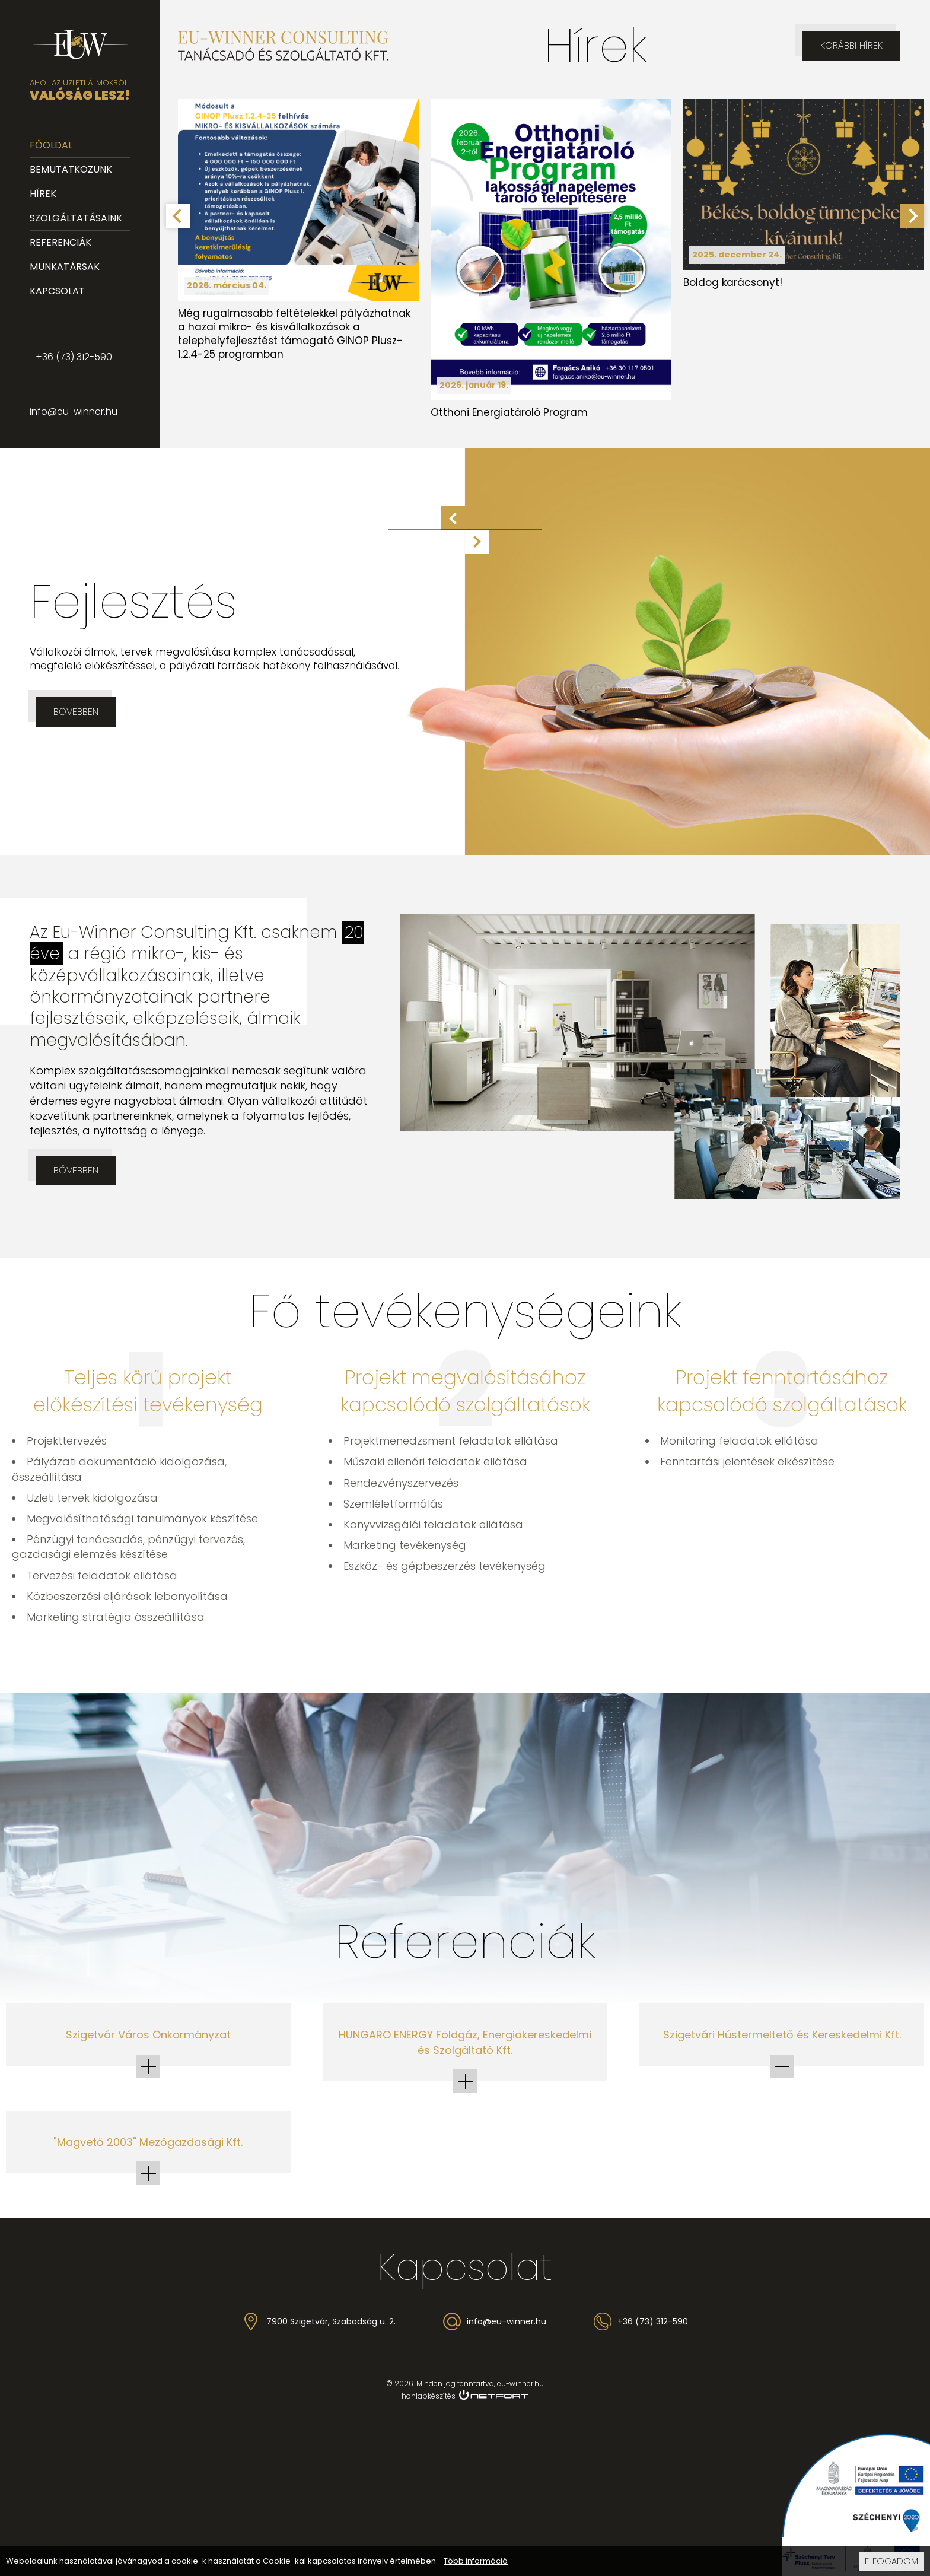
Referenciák (60, 242)
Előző (453, 518)
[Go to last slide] (178, 216)
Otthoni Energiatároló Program (509, 412)
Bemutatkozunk (71, 169)
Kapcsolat (57, 291)
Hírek (43, 194)
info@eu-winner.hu (73, 411)
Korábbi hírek (851, 45)
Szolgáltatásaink (76, 218)
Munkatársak (65, 266)
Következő (477, 542)
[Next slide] (912, 216)
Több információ (476, 2561)
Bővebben (75, 711)
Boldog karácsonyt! (732, 282)
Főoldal (51, 145)
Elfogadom (891, 2561)
